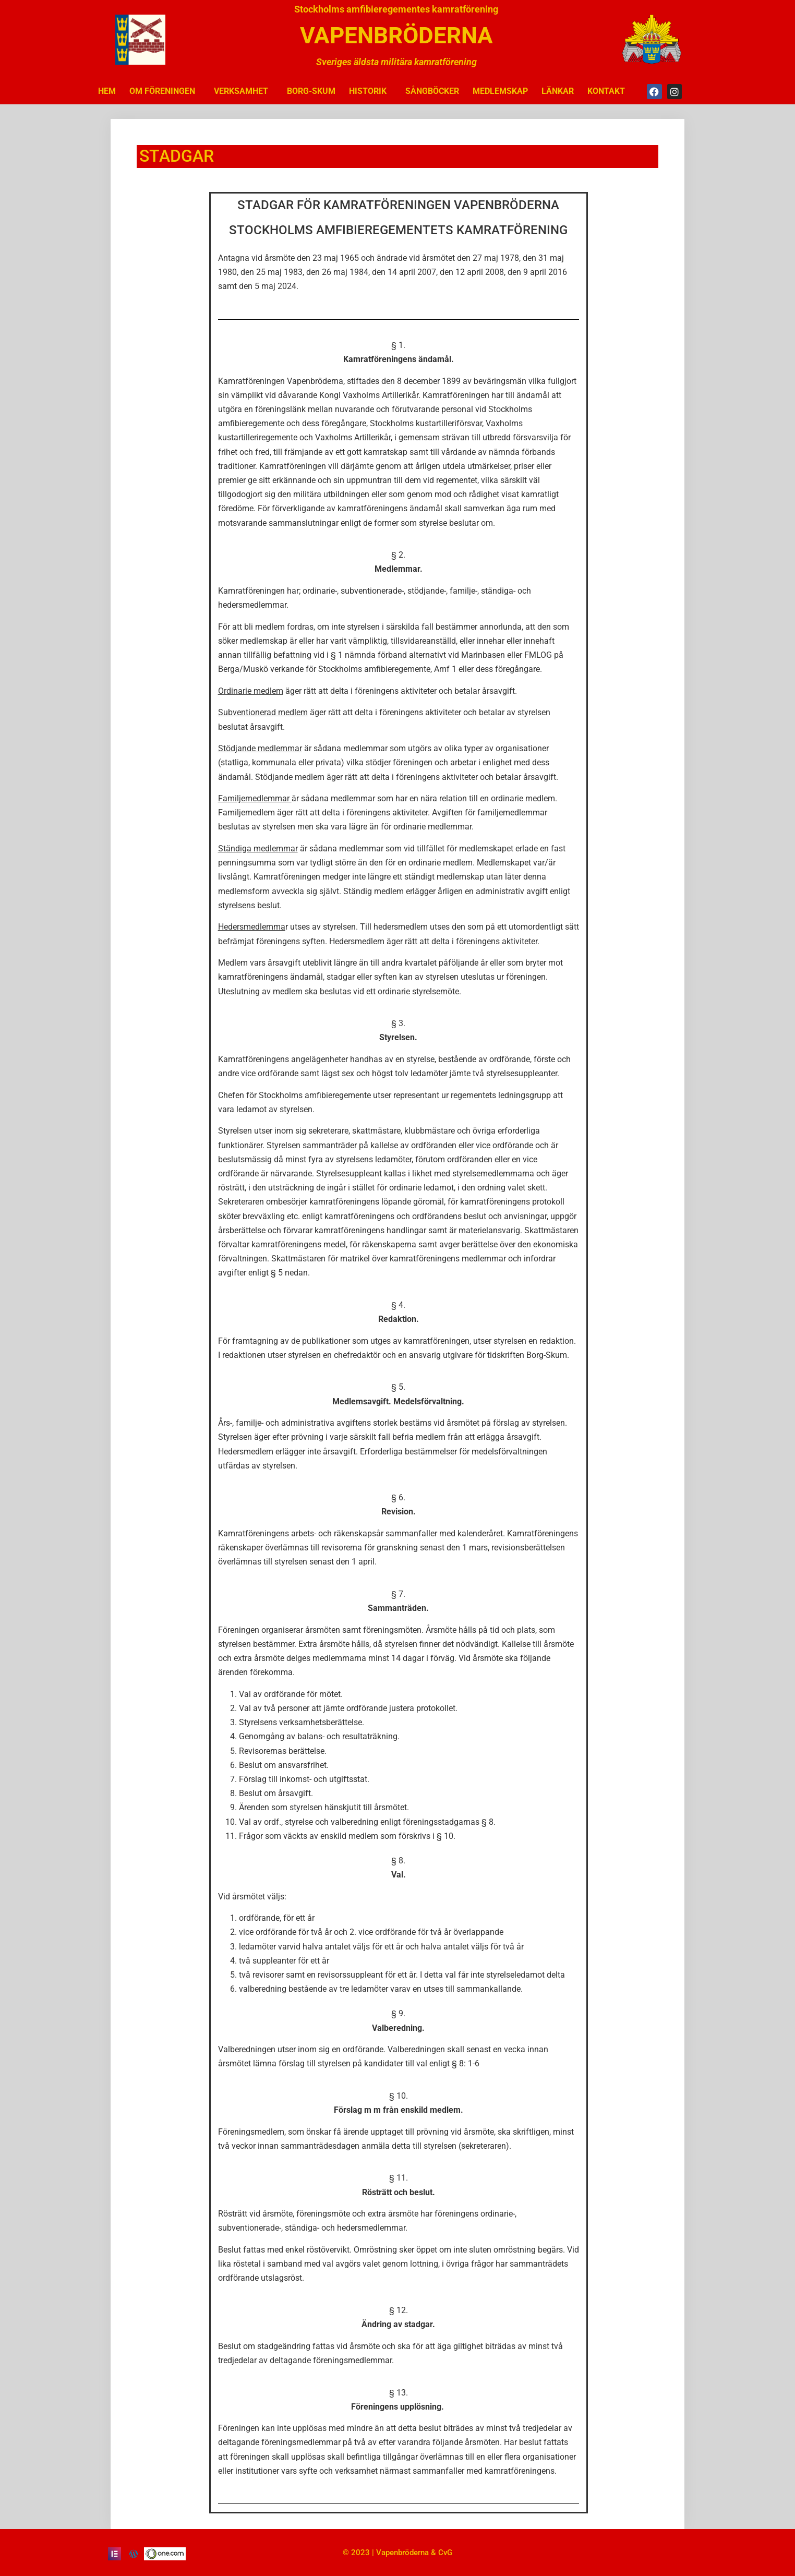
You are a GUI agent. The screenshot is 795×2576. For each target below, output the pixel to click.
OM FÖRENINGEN (164, 91)
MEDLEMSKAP (500, 91)
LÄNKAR (557, 91)
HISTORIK (370, 91)
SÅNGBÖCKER (432, 91)
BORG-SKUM (311, 91)
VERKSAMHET (243, 91)
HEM (107, 91)
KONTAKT (606, 91)
